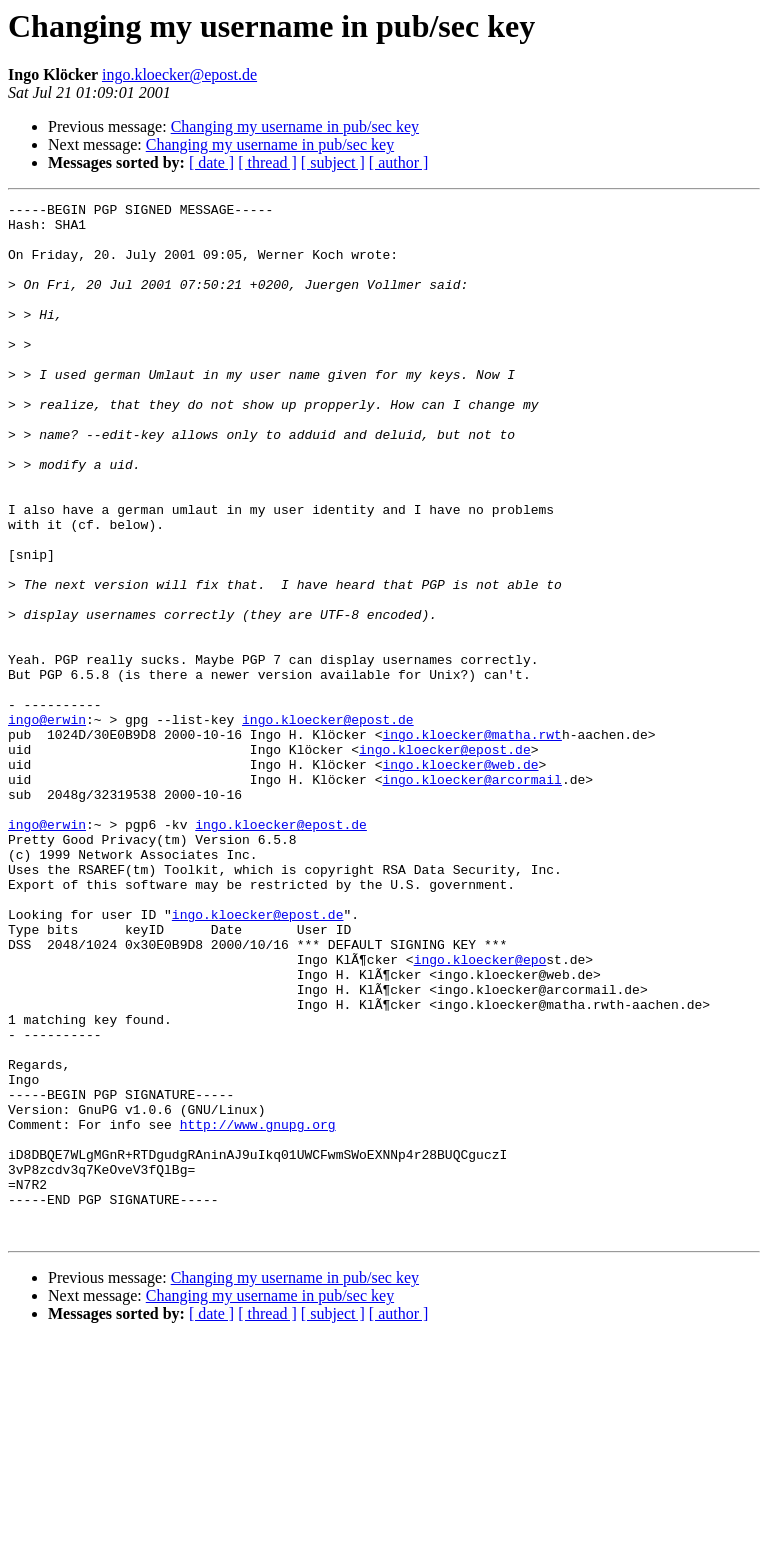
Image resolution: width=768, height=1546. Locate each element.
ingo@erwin (47, 824)
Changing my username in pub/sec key (295, 126)
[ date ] (211, 162)
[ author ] (399, 162)
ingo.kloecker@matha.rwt (471, 842)
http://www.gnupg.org (258, 1310)
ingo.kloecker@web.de (460, 878)
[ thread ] (267, 162)
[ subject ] (333, 162)
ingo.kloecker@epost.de (179, 74)
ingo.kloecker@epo (480, 1112)
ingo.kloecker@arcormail (471, 896)
